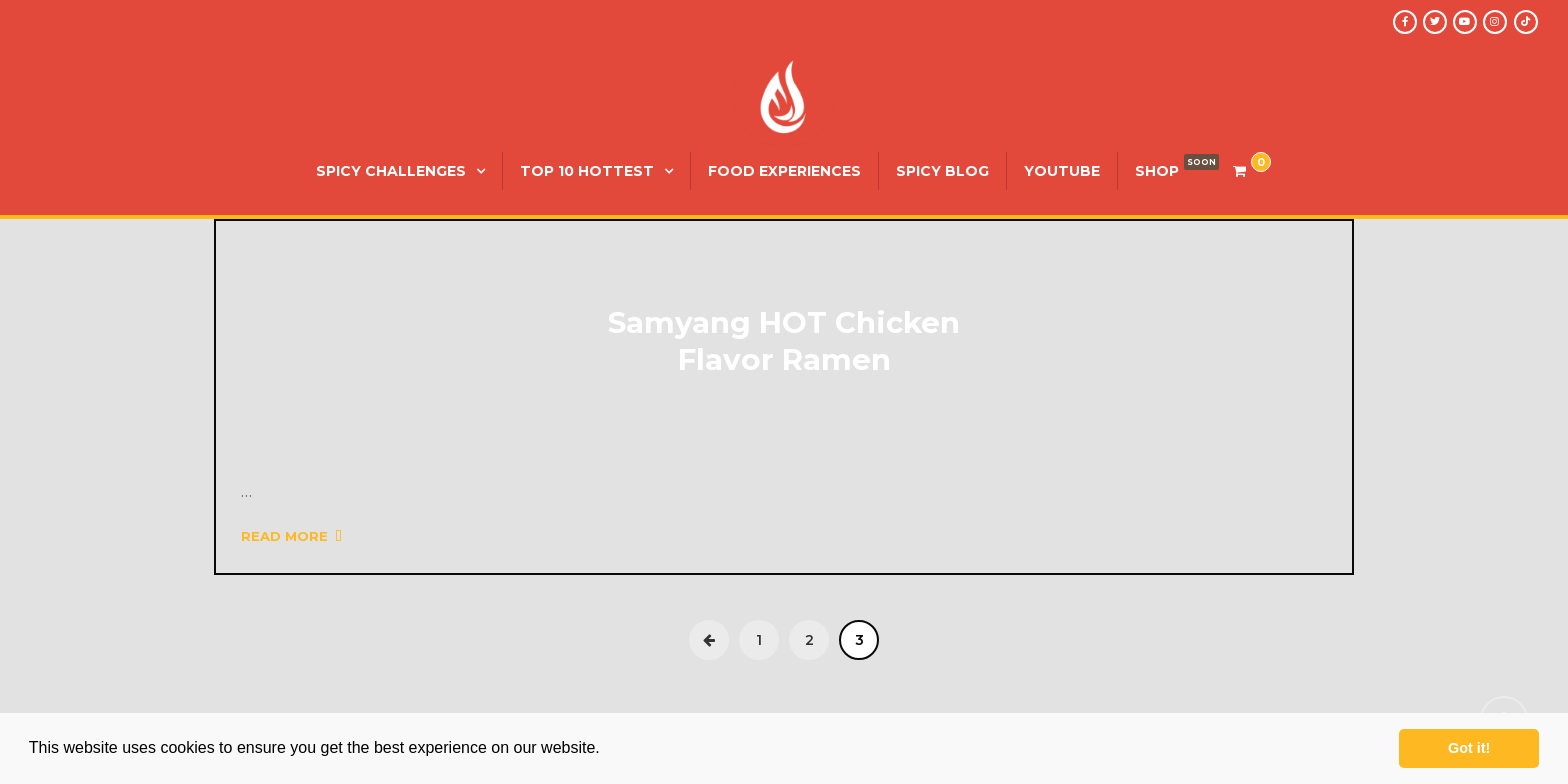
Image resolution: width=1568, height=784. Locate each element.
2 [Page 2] (809, 640)
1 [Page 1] (759, 640)
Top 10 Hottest (587, 171)
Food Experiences (784, 171)
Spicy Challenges (391, 171)
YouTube (1062, 171)
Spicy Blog (942, 171)
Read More (291, 536)
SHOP (1157, 171)
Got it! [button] (1469, 748)
